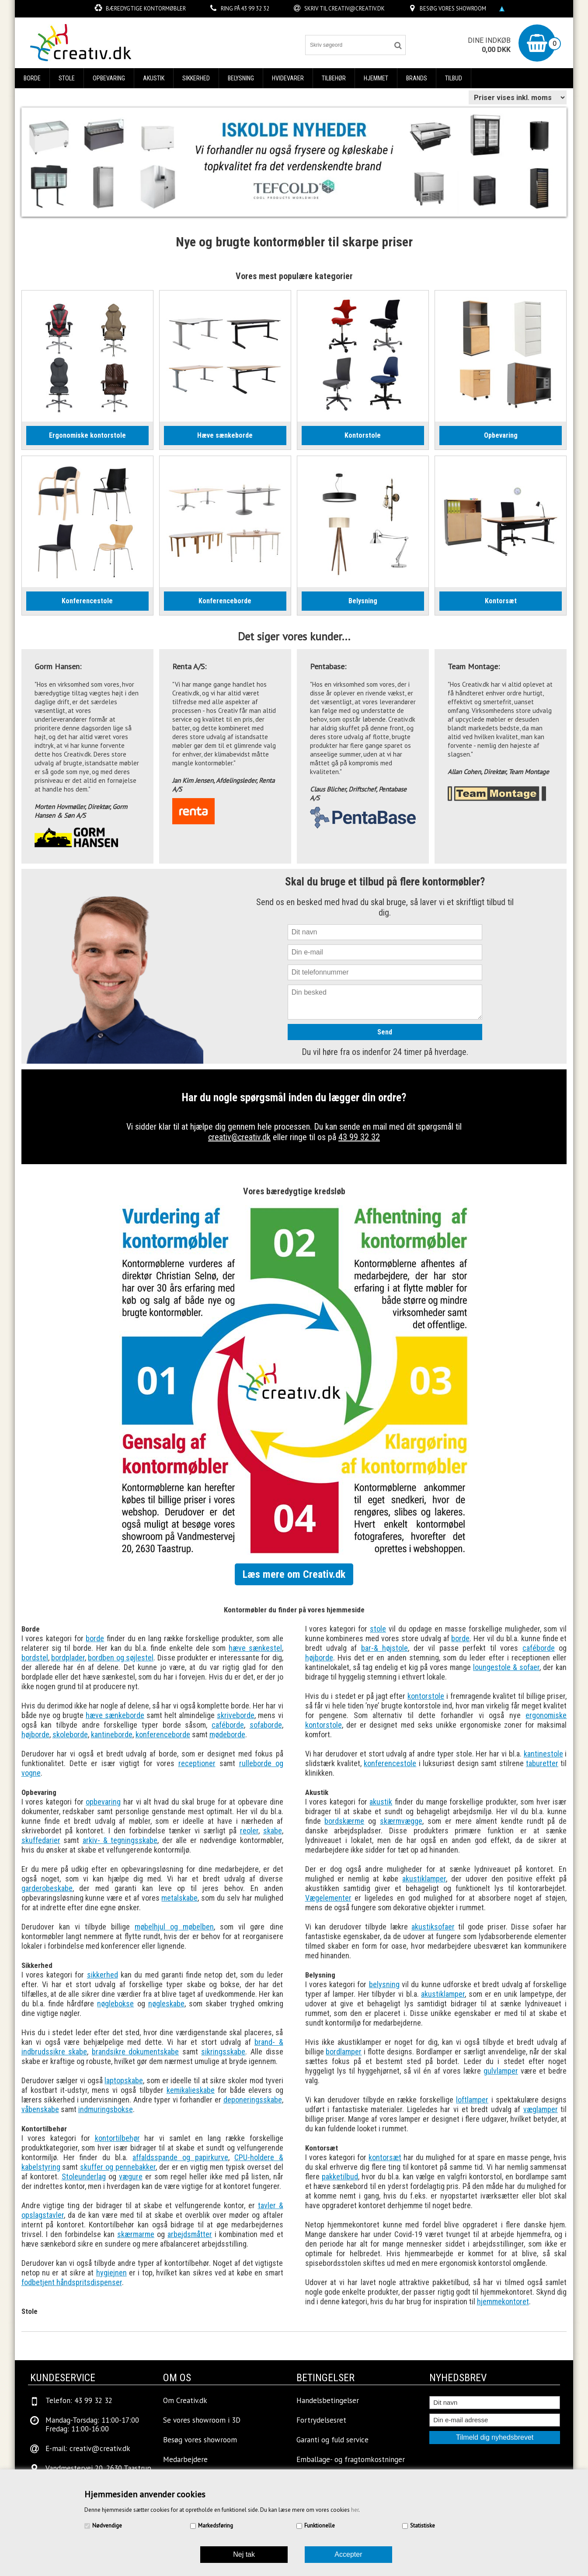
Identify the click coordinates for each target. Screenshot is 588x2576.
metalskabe (179, 1897)
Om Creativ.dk (185, 2400)
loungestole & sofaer (506, 1667)
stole (378, 1628)
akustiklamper (424, 1878)
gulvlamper (501, 2070)
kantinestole (543, 1753)
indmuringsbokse (105, 2109)
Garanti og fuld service (332, 2440)
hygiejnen (111, 2272)
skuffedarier (40, 1840)
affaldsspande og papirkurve (180, 2157)
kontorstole (425, 1696)
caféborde (228, 1724)
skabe (272, 1830)
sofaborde (266, 1724)
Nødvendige (107, 2525)
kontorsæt (385, 2157)
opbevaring (103, 1801)
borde (95, 1638)
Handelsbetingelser (327, 2400)
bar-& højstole (384, 1648)
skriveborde (235, 1715)
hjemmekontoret (503, 2301)
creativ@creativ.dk (356, 8)
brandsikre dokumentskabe (135, 2051)
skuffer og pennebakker (118, 2166)
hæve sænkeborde (115, 1715)
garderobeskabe (47, 1888)
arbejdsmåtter (189, 2234)
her (354, 2510)
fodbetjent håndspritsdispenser (71, 2282)
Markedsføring (215, 2525)
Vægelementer (328, 1897)
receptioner (197, 1763)
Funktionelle (319, 2525)
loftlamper (472, 2099)
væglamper (540, 2109)
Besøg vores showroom (453, 8)
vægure (131, 2176)
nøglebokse (115, 2003)
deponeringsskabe (252, 2099)
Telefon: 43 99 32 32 (78, 2400)
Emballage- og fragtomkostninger (350, 2459)
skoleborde (70, 1734)
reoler (249, 1830)
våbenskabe (40, 2109)
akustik (380, 1801)
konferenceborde (163, 1734)
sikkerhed (102, 1974)
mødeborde (227, 1734)
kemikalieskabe (191, 2090)
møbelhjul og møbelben (174, 1926)
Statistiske (422, 2525)
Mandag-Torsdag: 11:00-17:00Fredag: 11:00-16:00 (92, 2424)
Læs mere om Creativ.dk (294, 1574)
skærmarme (135, 2234)
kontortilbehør (117, 2138)
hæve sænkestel (255, 1648)
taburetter (542, 1763)
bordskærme (344, 1821)
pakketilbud (340, 2176)
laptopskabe (123, 2080)
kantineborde (111, 1734)
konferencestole (390, 1763)
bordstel (34, 1657)
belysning (384, 1984)
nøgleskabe (166, 2003)
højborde (35, 1734)
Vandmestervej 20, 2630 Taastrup (98, 2468)
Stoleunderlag (84, 2176)
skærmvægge (401, 1821)
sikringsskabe (223, 2051)
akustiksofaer (433, 1926)
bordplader (68, 1657)
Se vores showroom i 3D (201, 2420)
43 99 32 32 (255, 8)
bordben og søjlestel (120, 1657)
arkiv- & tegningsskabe (120, 1840)
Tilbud (453, 78)
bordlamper (344, 2051)
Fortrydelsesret (321, 2420)
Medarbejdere (185, 2459)
